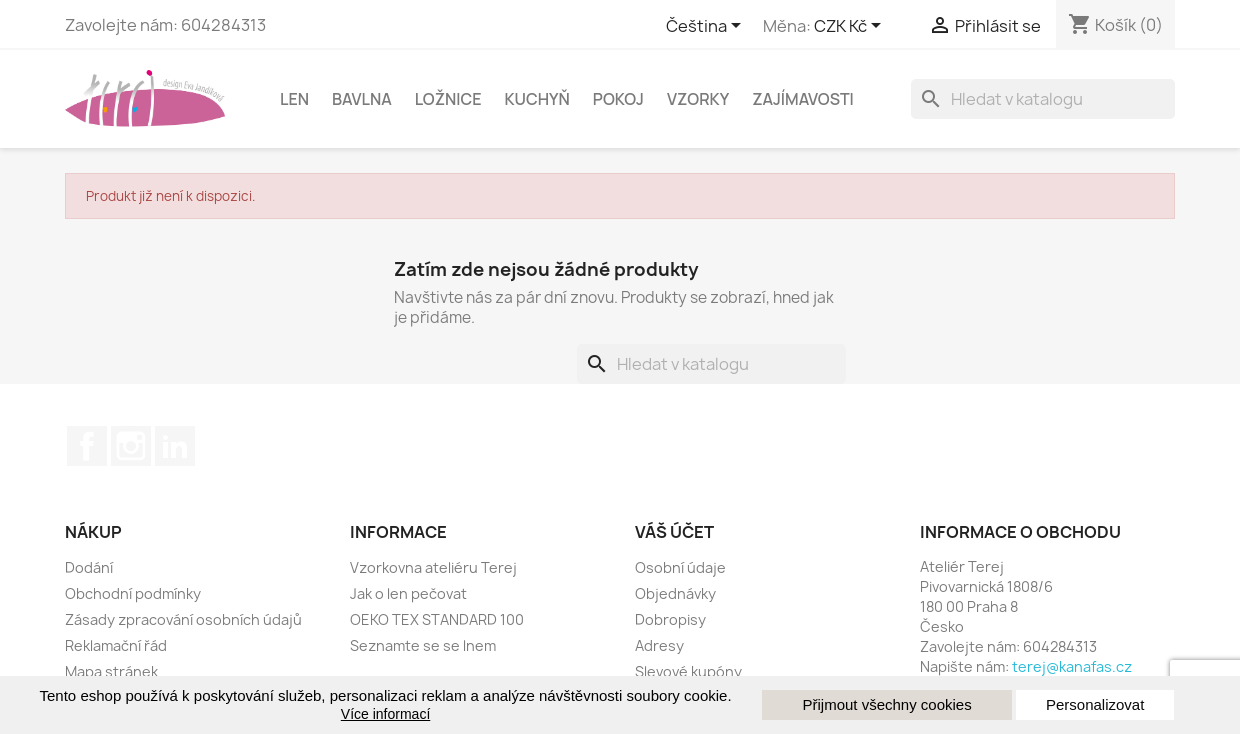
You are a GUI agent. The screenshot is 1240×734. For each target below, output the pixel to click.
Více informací (385, 714)
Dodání (89, 567)
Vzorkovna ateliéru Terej (433, 567)
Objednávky (675, 593)
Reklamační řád (116, 645)
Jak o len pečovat (408, 593)
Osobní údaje (680, 567)
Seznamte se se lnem (423, 645)
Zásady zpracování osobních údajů (183, 619)
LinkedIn (175, 446)
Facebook (87, 446)
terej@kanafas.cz (1072, 666)
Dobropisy (670, 619)
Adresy (659, 645)
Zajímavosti (803, 99)
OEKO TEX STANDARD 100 (437, 619)
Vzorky (698, 99)
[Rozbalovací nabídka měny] (851, 27)
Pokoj (618, 99)
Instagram (131, 446)
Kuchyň (537, 99)
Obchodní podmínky (133, 593)
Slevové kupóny (688, 671)
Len (294, 99)
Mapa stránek (111, 671)
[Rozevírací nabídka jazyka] (707, 27)
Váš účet (674, 532)
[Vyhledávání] (1043, 99)
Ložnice (448, 99)
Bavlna (362, 99)
